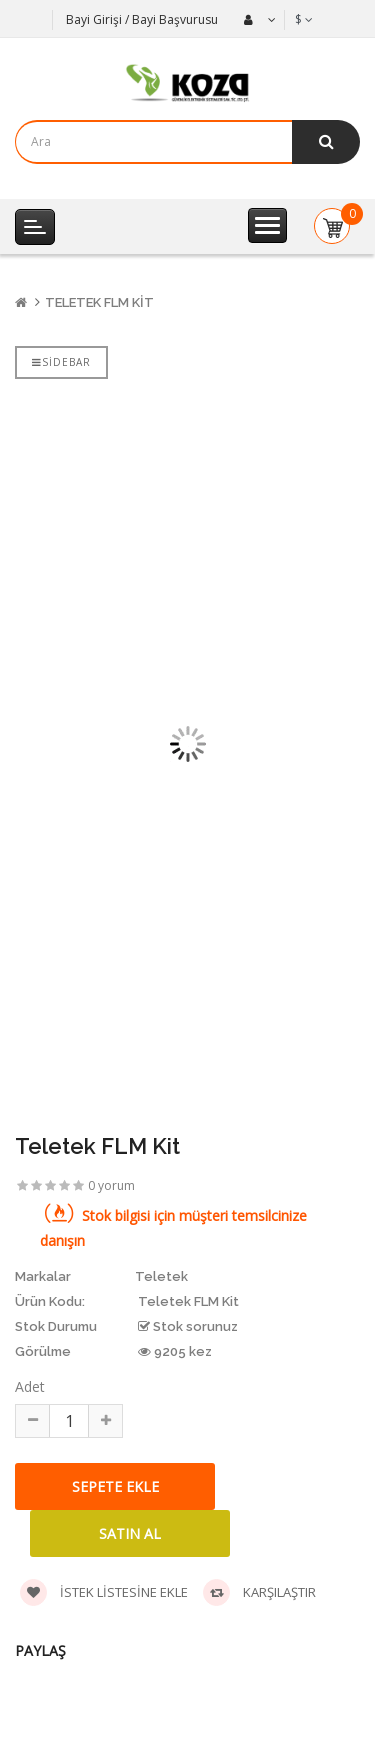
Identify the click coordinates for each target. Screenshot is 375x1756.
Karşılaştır (259, 1592)
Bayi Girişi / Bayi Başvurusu (142, 19)
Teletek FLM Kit (99, 302)
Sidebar (61, 362)
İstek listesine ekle (104, 1592)
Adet (30, 1386)
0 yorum (111, 1185)
